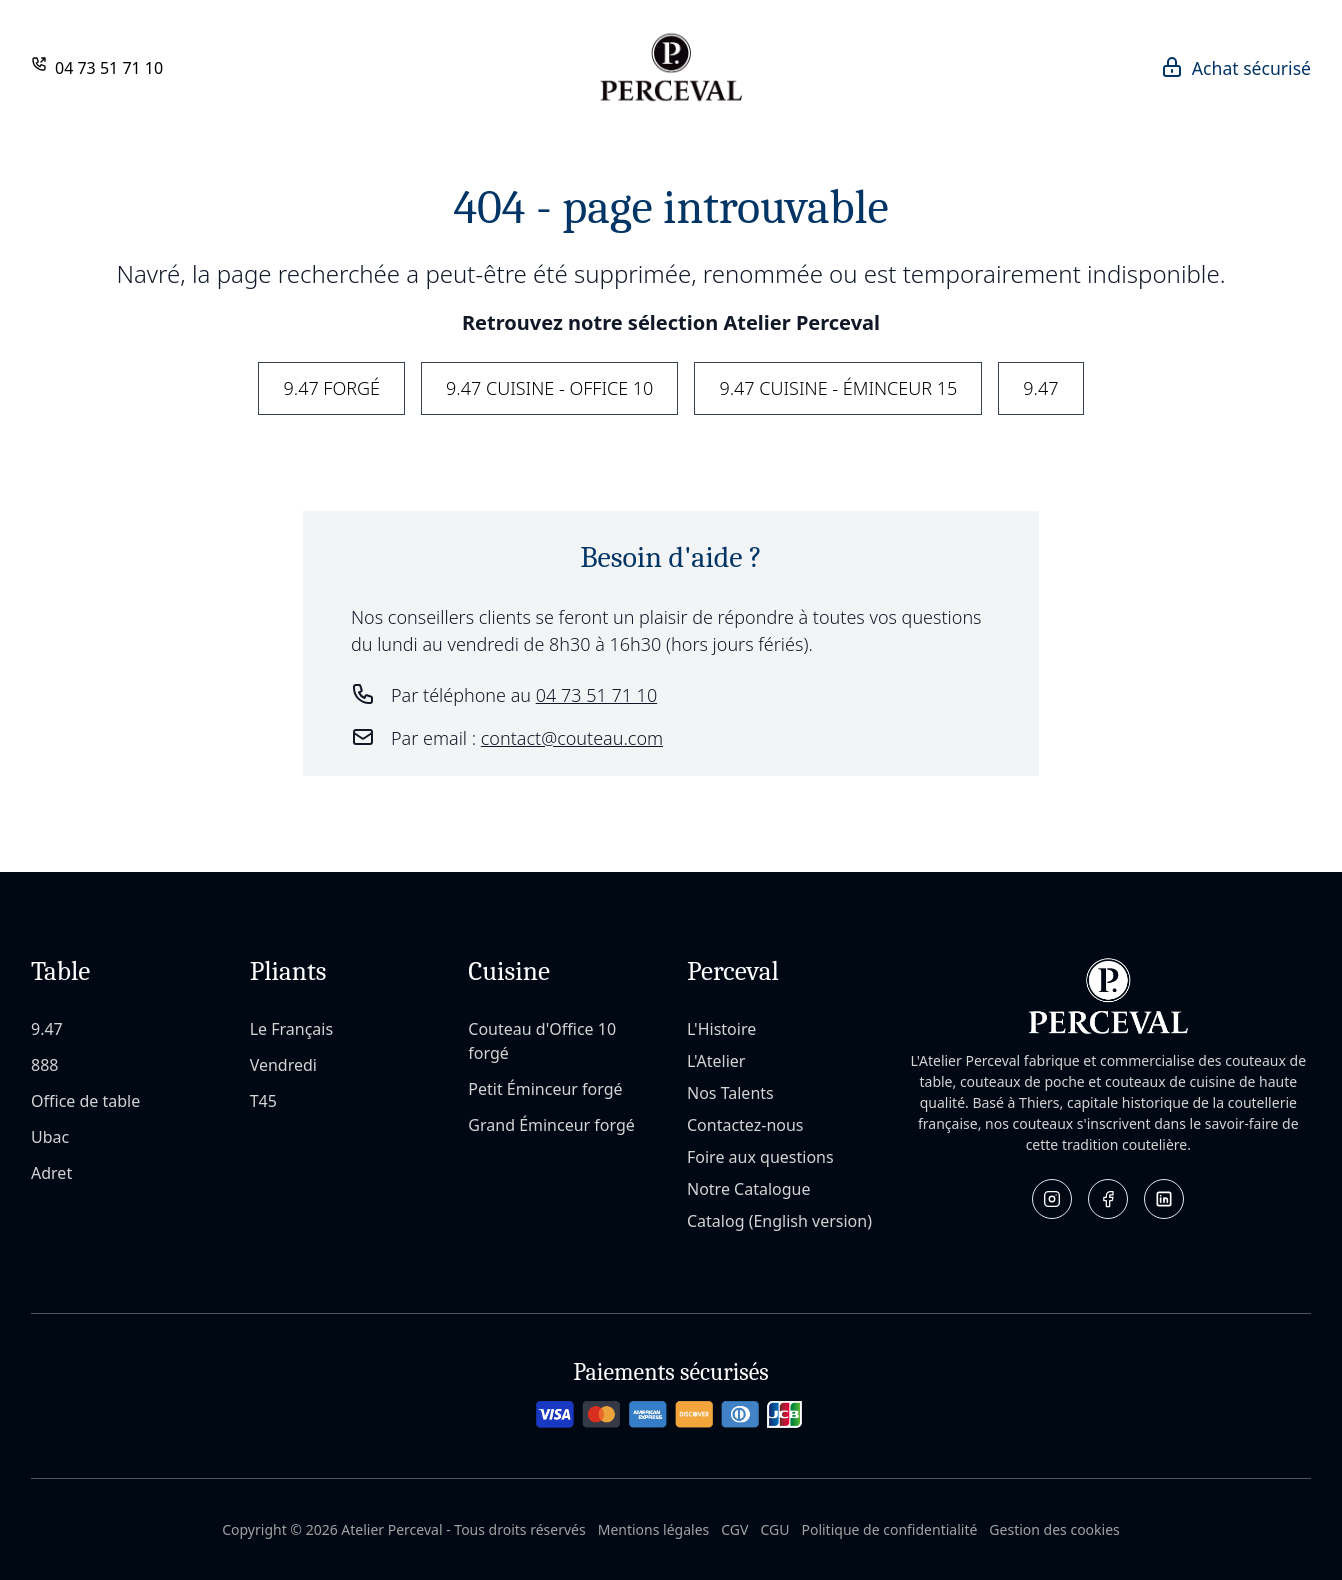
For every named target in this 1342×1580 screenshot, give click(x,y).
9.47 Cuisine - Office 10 (549, 388)
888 (44, 1065)
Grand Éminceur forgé (551, 1125)
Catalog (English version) (779, 1221)
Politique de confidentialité (889, 1529)
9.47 (1040, 388)
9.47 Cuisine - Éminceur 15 (838, 388)
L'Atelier (716, 1061)
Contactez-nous (745, 1125)
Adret (51, 1173)
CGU (774, 1529)
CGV (734, 1529)
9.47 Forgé (331, 388)
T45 (263, 1101)
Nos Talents (730, 1093)
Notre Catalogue (749, 1189)
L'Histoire (721, 1029)
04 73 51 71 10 (109, 68)
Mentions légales (654, 1529)
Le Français (291, 1029)
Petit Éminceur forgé (545, 1089)
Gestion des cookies (1054, 1529)
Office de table (85, 1101)
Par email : (527, 738)
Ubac (50, 1137)
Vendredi (283, 1065)
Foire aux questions (760, 1157)
